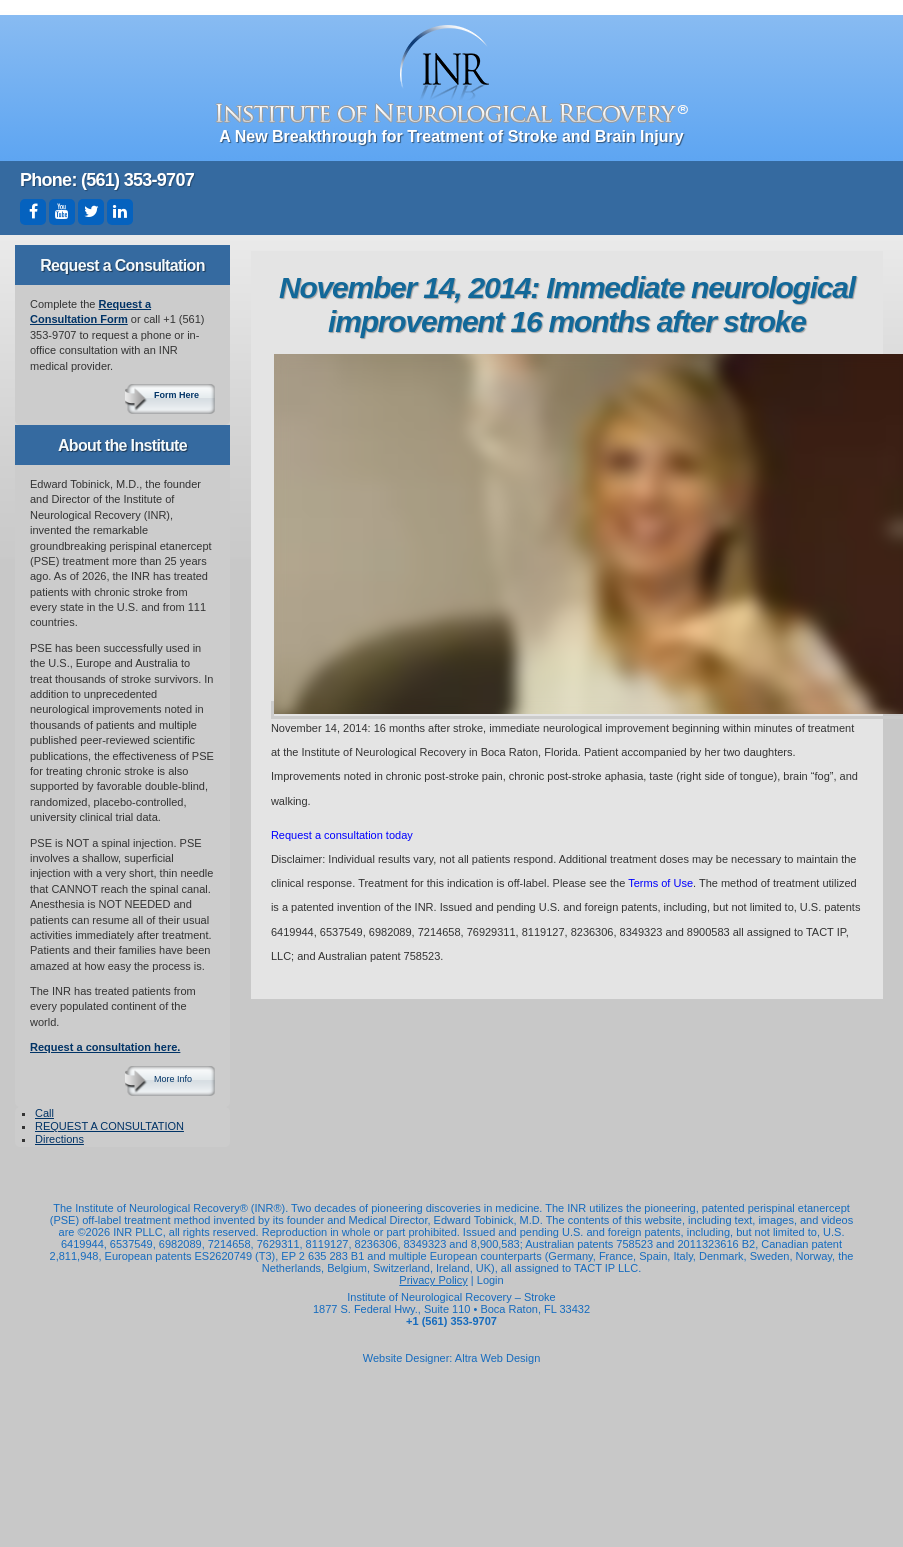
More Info (173, 1079)
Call (44, 1113)
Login (490, 1280)
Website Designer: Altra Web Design (452, 1358)
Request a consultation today (342, 835)
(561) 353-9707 (137, 180)
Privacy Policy (433, 1280)
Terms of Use (660, 883)
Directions (59, 1139)
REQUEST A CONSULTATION (109, 1126)
